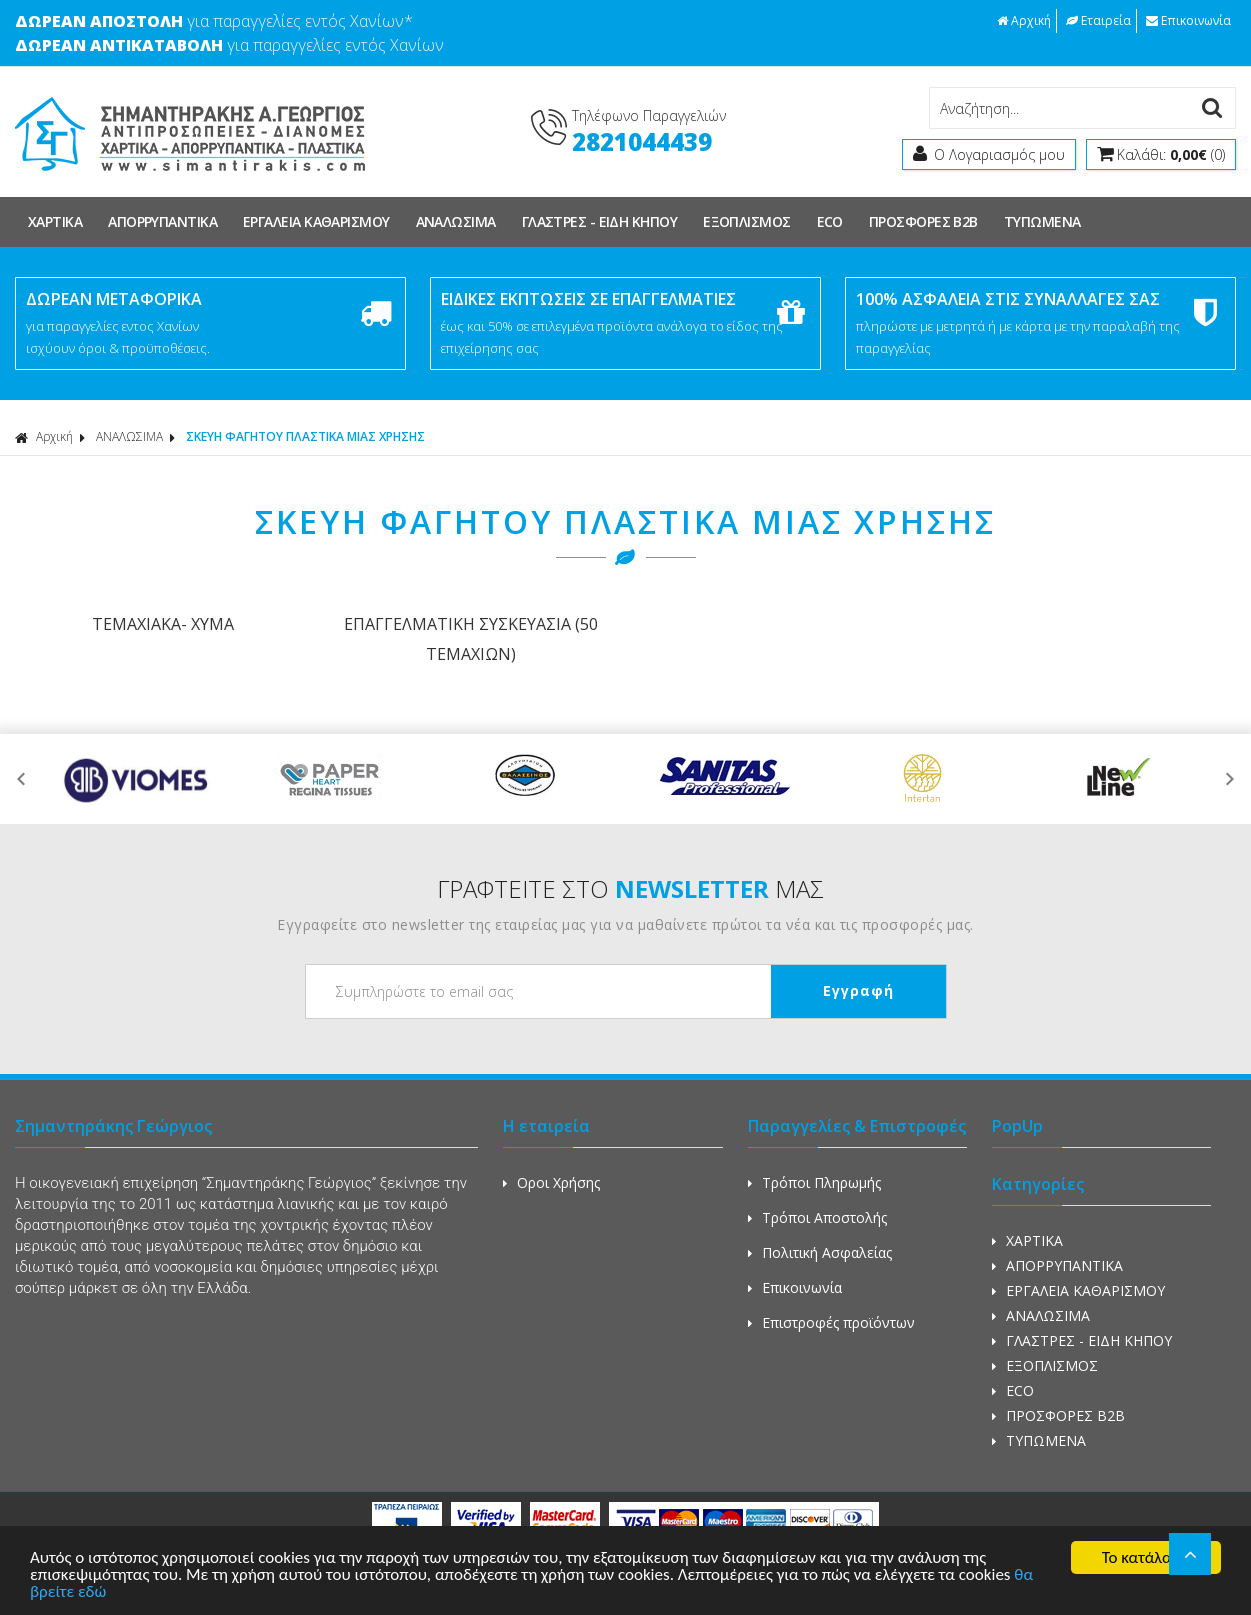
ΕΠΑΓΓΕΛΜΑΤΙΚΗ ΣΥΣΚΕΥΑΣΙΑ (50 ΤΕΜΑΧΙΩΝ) (471, 639)
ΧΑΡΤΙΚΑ (55, 221)
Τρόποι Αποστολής (817, 1217)
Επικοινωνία (1188, 20)
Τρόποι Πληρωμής (814, 1182)
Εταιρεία (1098, 20)
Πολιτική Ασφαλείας (820, 1252)
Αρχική (1024, 20)
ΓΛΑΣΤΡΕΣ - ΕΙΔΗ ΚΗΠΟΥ (599, 221)
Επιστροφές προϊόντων (831, 1322)
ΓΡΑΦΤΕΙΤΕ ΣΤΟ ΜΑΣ (630, 888)
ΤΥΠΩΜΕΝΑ (1042, 221)
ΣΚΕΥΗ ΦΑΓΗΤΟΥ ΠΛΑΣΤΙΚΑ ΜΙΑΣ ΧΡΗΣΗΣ (305, 436)
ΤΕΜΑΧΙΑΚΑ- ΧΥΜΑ (163, 624)
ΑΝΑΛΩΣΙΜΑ (456, 221)
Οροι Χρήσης (551, 1182)
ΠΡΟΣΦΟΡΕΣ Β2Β (923, 221)
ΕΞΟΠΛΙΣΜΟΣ (747, 221)
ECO (830, 221)
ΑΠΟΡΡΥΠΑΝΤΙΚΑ (162, 221)
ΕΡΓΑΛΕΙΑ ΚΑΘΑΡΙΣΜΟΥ (316, 221)
